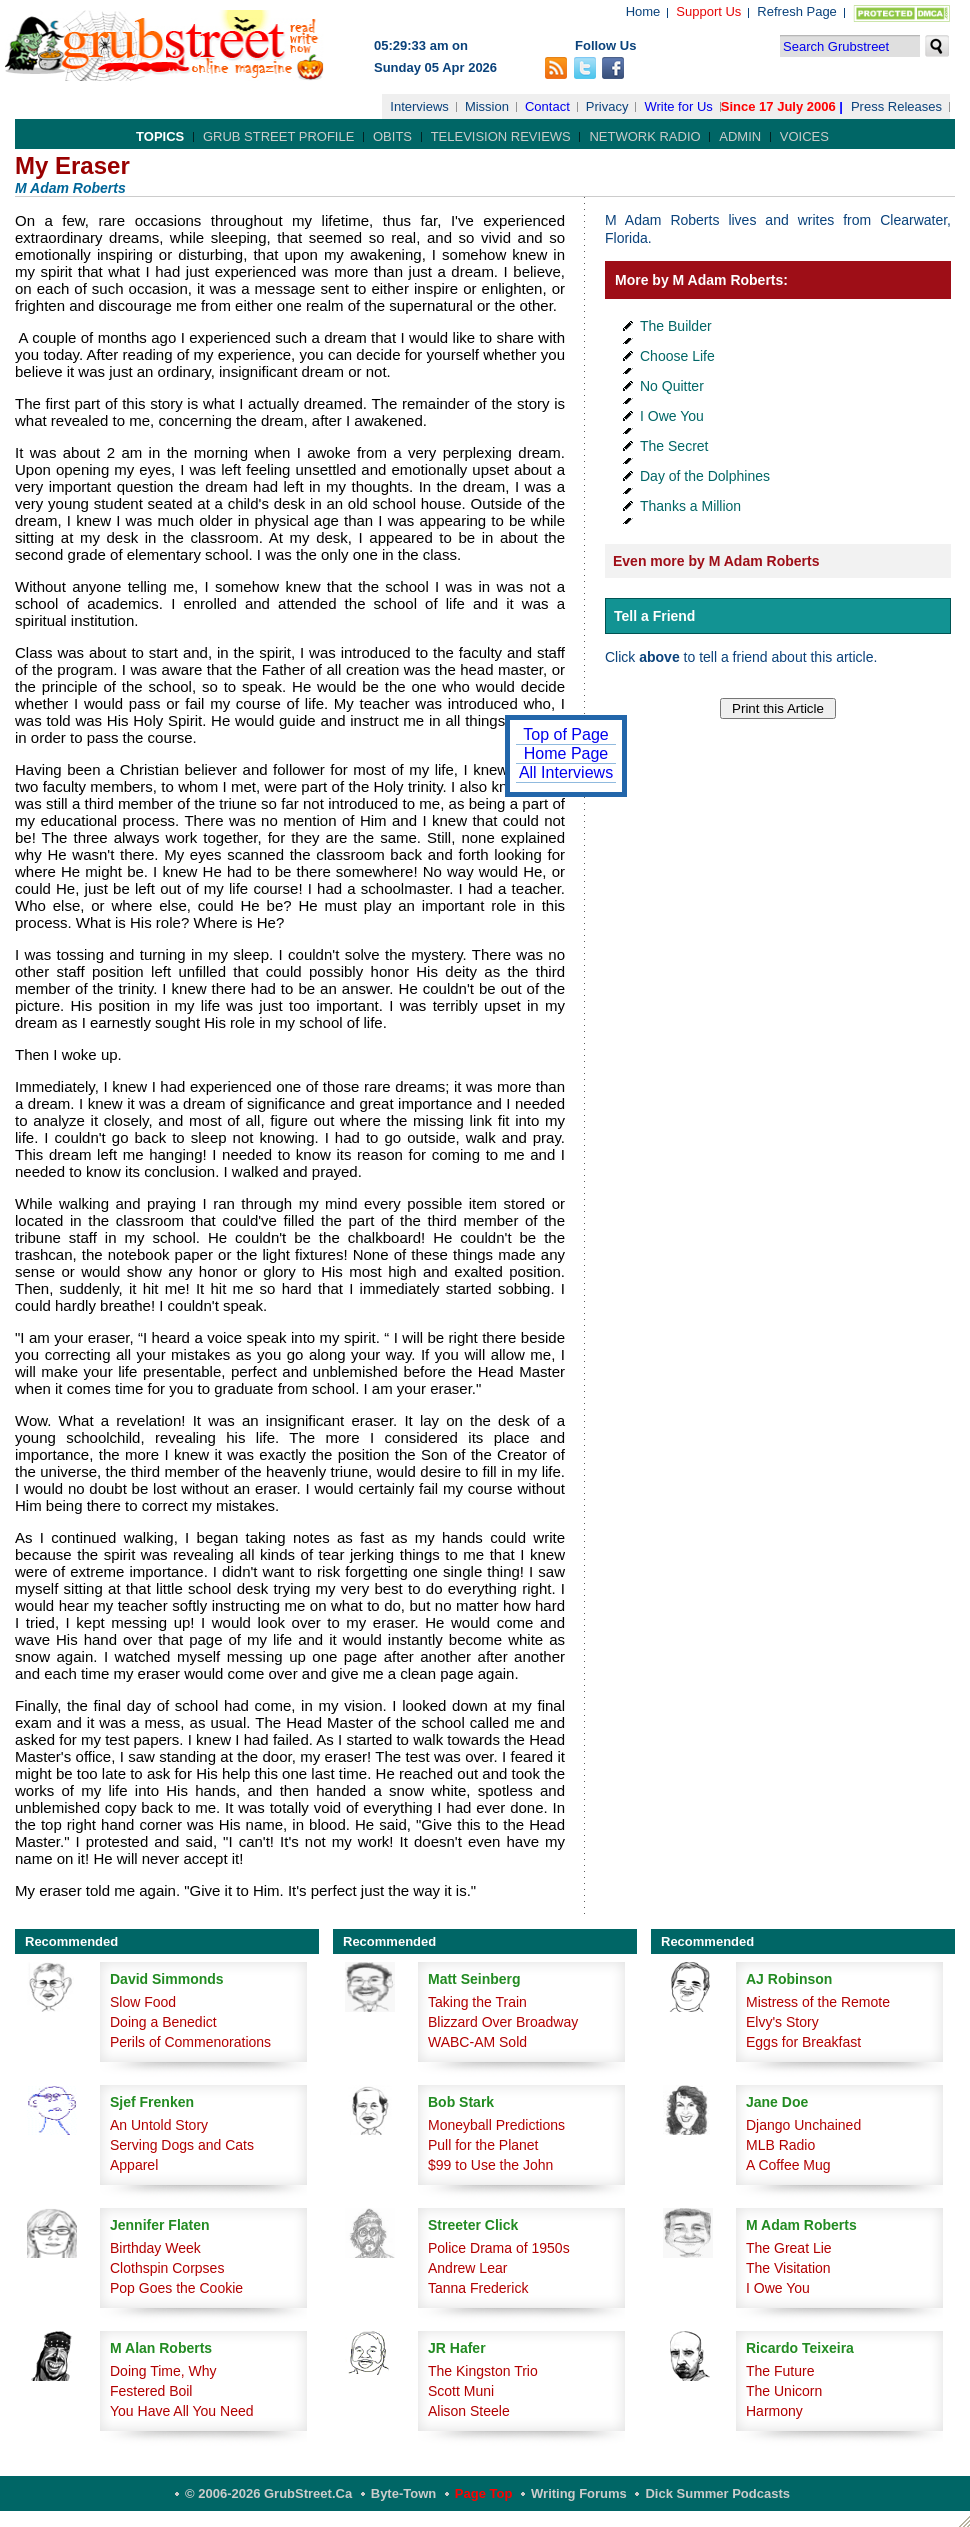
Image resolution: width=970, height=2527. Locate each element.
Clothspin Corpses (167, 2268)
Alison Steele (469, 2411)
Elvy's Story (782, 2022)
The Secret (674, 446)
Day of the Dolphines (705, 476)
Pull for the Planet (483, 2145)
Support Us (708, 11)
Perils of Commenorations (190, 2042)
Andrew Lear (467, 2268)
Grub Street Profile (278, 136)
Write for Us (678, 106)
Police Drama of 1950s (499, 2248)
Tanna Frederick (478, 2288)
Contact (547, 106)
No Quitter (672, 386)
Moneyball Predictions (496, 2125)
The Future (780, 2371)
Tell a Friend (654, 616)
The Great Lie (789, 2248)
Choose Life (677, 356)
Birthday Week (155, 2248)
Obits (392, 136)
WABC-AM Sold (477, 2042)
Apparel (134, 2165)
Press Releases (896, 106)
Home (643, 11)
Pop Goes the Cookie (176, 2288)
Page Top (484, 2493)
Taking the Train (477, 2002)
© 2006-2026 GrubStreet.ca (268, 2493)
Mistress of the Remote (818, 2002)
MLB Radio (780, 2145)
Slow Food (143, 2002)
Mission (487, 106)
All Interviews (566, 772)
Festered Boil (151, 2391)
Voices (804, 136)
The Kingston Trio (483, 2371)
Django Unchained (803, 2125)
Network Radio (644, 136)
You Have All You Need (182, 2411)
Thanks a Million (690, 506)
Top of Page (565, 734)
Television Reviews (501, 136)
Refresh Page (797, 11)
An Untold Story (159, 2125)
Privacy (607, 106)
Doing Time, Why (163, 2371)
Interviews (419, 106)
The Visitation (788, 2268)
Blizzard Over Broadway (503, 2022)
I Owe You (672, 416)
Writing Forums (579, 2493)
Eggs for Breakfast (803, 2042)
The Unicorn (784, 2391)
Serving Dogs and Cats (182, 2145)
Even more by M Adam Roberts (716, 561)
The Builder (676, 326)
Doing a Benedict (163, 2022)
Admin (740, 136)
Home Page (566, 753)
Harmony (774, 2411)
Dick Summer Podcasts (717, 2493)
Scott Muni (461, 2391)
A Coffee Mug (788, 2165)
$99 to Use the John (490, 2165)
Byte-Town (403, 2493)
